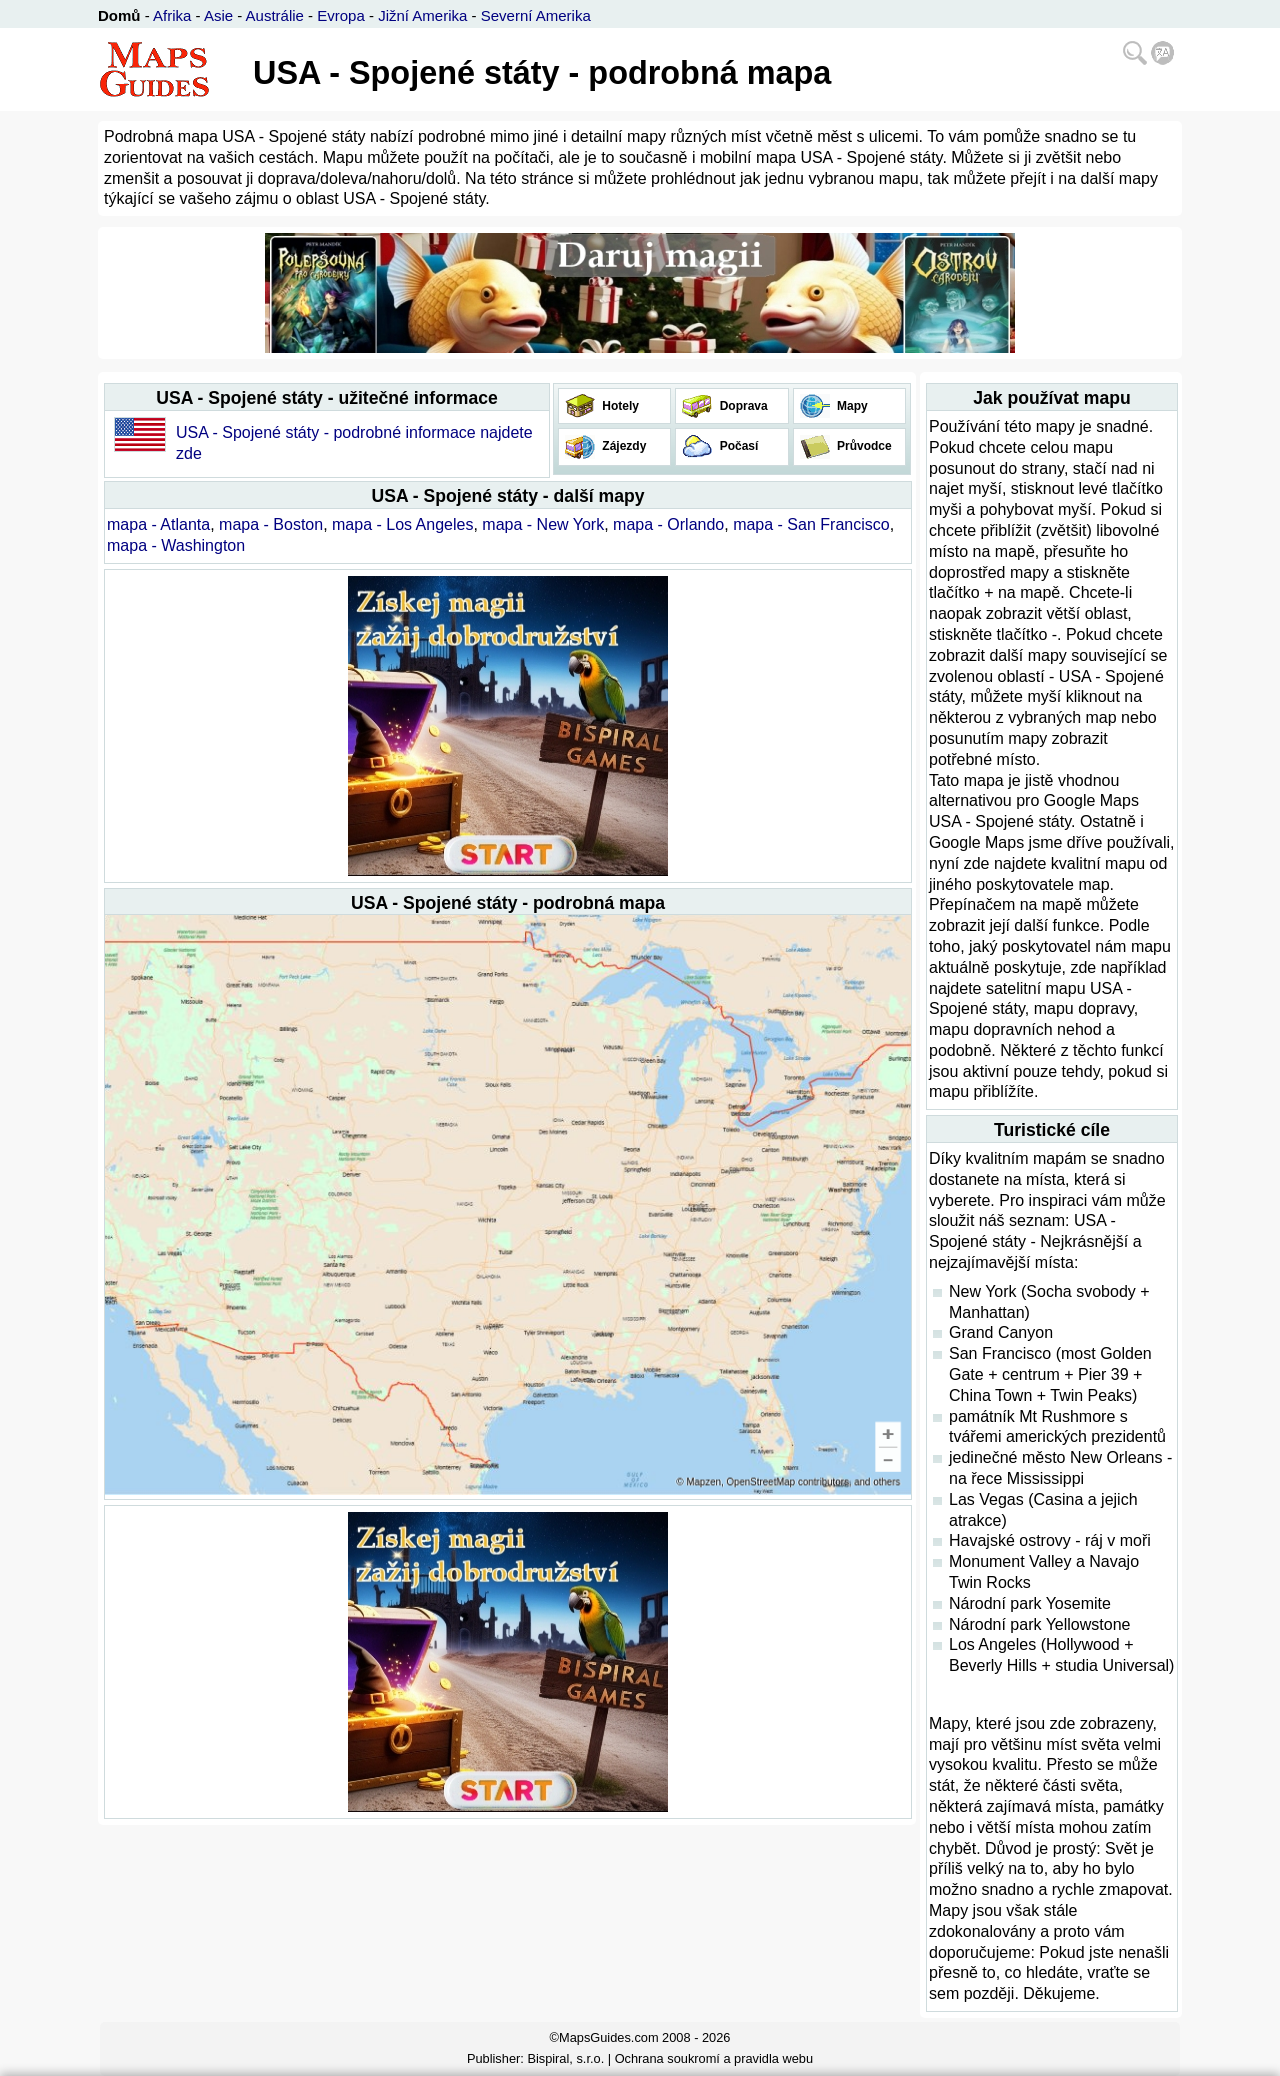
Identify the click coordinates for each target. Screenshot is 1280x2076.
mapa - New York (543, 524)
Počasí (737, 446)
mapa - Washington (176, 545)
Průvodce (863, 446)
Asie (218, 15)
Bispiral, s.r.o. (565, 2058)
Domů (119, 15)
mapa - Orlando (668, 524)
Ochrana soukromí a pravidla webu (714, 2058)
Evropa (341, 15)
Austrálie (275, 15)
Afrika (172, 15)
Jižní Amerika (422, 15)
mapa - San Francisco (811, 524)
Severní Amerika (536, 15)
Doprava (741, 406)
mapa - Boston (271, 524)
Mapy (851, 406)
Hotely (619, 406)
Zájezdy (622, 446)
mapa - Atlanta (158, 524)
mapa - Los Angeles (402, 524)
